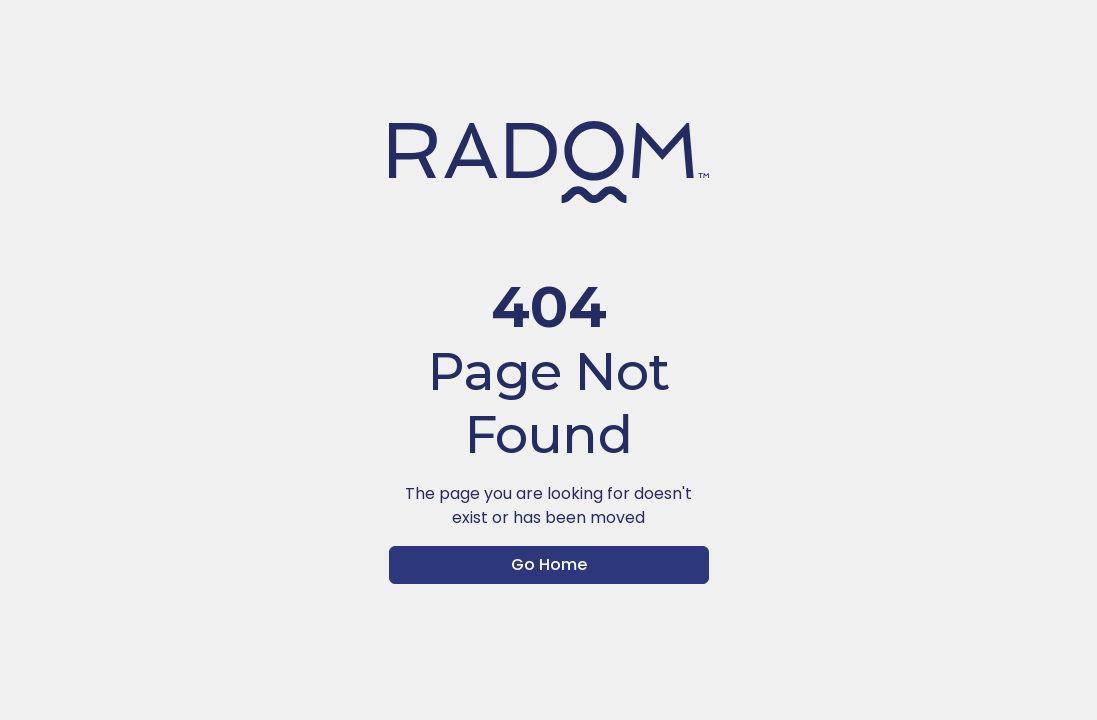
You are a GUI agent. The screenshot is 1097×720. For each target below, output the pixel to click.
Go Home (549, 564)
